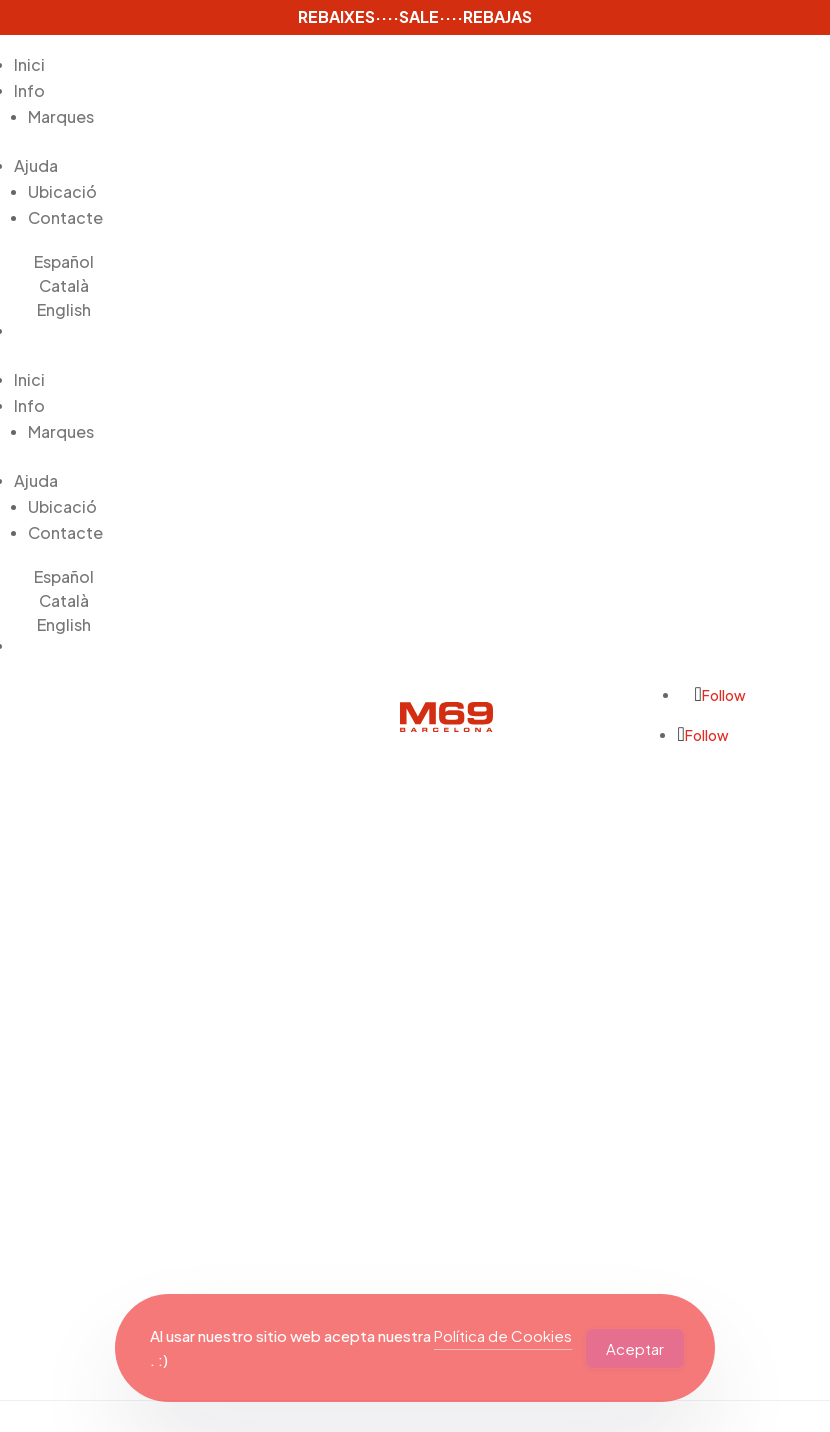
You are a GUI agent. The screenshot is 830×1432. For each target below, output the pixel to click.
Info (29, 90)
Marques (61, 116)
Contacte (65, 217)
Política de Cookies (503, 1335)
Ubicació (62, 191)
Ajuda (36, 165)
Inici (29, 64)
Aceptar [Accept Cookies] (635, 1348)
